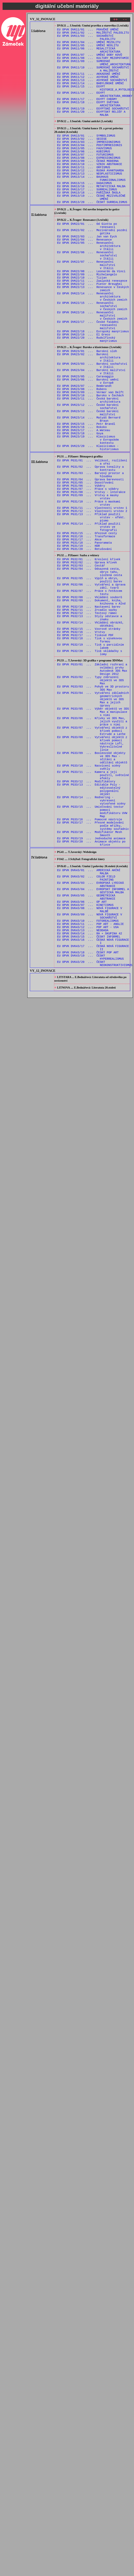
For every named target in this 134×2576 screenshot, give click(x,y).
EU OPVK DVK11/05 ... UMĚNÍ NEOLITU (88, 49)
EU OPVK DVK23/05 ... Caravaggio (85, 438)
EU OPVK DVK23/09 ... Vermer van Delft (90, 457)
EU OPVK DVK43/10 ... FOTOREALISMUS (88, 1081)
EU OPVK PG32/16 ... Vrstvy (81, 741)
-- (125, 20)
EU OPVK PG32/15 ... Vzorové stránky (88, 737)
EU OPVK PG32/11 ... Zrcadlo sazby (87, 714)
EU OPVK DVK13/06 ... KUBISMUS (83, 174)
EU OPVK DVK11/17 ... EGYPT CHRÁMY (87, 113)
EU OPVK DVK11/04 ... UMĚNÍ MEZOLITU (88, 46)
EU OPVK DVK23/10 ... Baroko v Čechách (90, 461)
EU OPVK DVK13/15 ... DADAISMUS (84, 211)
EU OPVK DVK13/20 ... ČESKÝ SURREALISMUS (92, 234)
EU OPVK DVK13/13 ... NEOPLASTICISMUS (89, 200)
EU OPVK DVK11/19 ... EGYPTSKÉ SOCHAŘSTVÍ (93, 125)
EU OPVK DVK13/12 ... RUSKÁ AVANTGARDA (90, 196)
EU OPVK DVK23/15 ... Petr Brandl (86, 495)
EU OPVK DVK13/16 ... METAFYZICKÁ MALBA (91, 215)
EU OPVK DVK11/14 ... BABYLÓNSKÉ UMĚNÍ (90, 94)
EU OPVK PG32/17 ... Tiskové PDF (85, 744)
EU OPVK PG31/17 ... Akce (79, 631)
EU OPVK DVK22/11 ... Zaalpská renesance (92, 325)
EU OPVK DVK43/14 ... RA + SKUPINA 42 (89, 1096)
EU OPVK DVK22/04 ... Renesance (84, 277)
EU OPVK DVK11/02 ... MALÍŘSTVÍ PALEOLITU (93, 34)
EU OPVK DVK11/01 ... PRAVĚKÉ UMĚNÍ (88, 31)
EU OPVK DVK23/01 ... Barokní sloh (87, 408)
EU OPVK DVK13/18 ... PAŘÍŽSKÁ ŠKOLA (88, 223)
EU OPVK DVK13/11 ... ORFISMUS (83, 193)
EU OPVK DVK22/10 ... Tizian (82, 322)
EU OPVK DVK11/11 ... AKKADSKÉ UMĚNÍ (88, 83)
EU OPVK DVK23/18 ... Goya (80, 506)
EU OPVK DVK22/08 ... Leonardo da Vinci (91, 314)
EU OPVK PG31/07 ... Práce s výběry (88, 571)
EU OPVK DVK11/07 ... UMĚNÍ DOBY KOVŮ (89, 61)
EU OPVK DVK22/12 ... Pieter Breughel (89, 329)
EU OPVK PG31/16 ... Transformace (86, 628)
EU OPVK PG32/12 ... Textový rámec (87, 718)
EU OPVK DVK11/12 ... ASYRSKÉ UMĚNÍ (88, 87)
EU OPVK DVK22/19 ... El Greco (83, 389)
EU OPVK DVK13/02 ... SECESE (82, 159)
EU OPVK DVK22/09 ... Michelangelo (87, 318)
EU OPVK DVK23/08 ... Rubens (82, 453)
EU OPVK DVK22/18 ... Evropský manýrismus (93, 385)
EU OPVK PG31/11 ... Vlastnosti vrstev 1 (92, 594)
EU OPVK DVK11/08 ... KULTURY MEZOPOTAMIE (93, 64)
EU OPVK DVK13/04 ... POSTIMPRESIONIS (89, 166)
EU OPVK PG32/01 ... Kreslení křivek (88, 654)
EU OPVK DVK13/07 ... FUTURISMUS (85, 177)
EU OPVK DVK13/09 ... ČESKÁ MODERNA (88, 185)
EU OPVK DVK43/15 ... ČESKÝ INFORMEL (88, 1100)
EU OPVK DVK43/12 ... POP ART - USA (88, 1089)
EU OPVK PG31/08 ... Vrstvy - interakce (91, 575)
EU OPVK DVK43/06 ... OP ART (82, 1059)
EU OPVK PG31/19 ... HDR (78, 639)
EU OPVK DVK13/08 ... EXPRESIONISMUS (88, 181)
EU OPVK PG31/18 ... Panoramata (84, 635)
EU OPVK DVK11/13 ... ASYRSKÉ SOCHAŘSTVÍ (92, 91)
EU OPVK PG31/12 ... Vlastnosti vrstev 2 (92, 598)
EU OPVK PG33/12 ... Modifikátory (86, 918)
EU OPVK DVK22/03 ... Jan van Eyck (87, 273)
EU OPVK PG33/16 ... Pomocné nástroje (89, 963)
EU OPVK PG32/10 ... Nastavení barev (88, 711)
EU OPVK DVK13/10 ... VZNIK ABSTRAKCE (89, 189)
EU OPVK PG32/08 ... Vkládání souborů (89, 699)
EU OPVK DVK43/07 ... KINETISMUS (85, 1062)
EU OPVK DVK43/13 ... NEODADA (82, 1092)
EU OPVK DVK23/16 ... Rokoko (82, 498)
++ (115, 20)
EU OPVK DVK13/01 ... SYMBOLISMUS (86, 155)
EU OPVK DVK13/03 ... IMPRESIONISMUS (88, 162)
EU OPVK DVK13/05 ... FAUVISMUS (84, 170)
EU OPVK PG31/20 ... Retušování (84, 643)
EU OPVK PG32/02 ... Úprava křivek (87, 658)
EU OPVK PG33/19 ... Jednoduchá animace (91, 985)
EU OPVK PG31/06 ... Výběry (81, 567)
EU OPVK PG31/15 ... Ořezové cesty (87, 624)
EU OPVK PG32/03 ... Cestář (81, 662)
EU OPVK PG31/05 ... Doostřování (85, 564)
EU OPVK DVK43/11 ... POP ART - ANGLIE (90, 1085)
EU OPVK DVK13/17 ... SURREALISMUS (87, 219)
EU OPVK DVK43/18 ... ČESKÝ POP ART (88, 1119)
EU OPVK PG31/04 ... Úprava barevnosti (90, 560)
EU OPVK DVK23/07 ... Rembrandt (84, 450)
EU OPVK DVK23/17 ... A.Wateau (83, 502)
